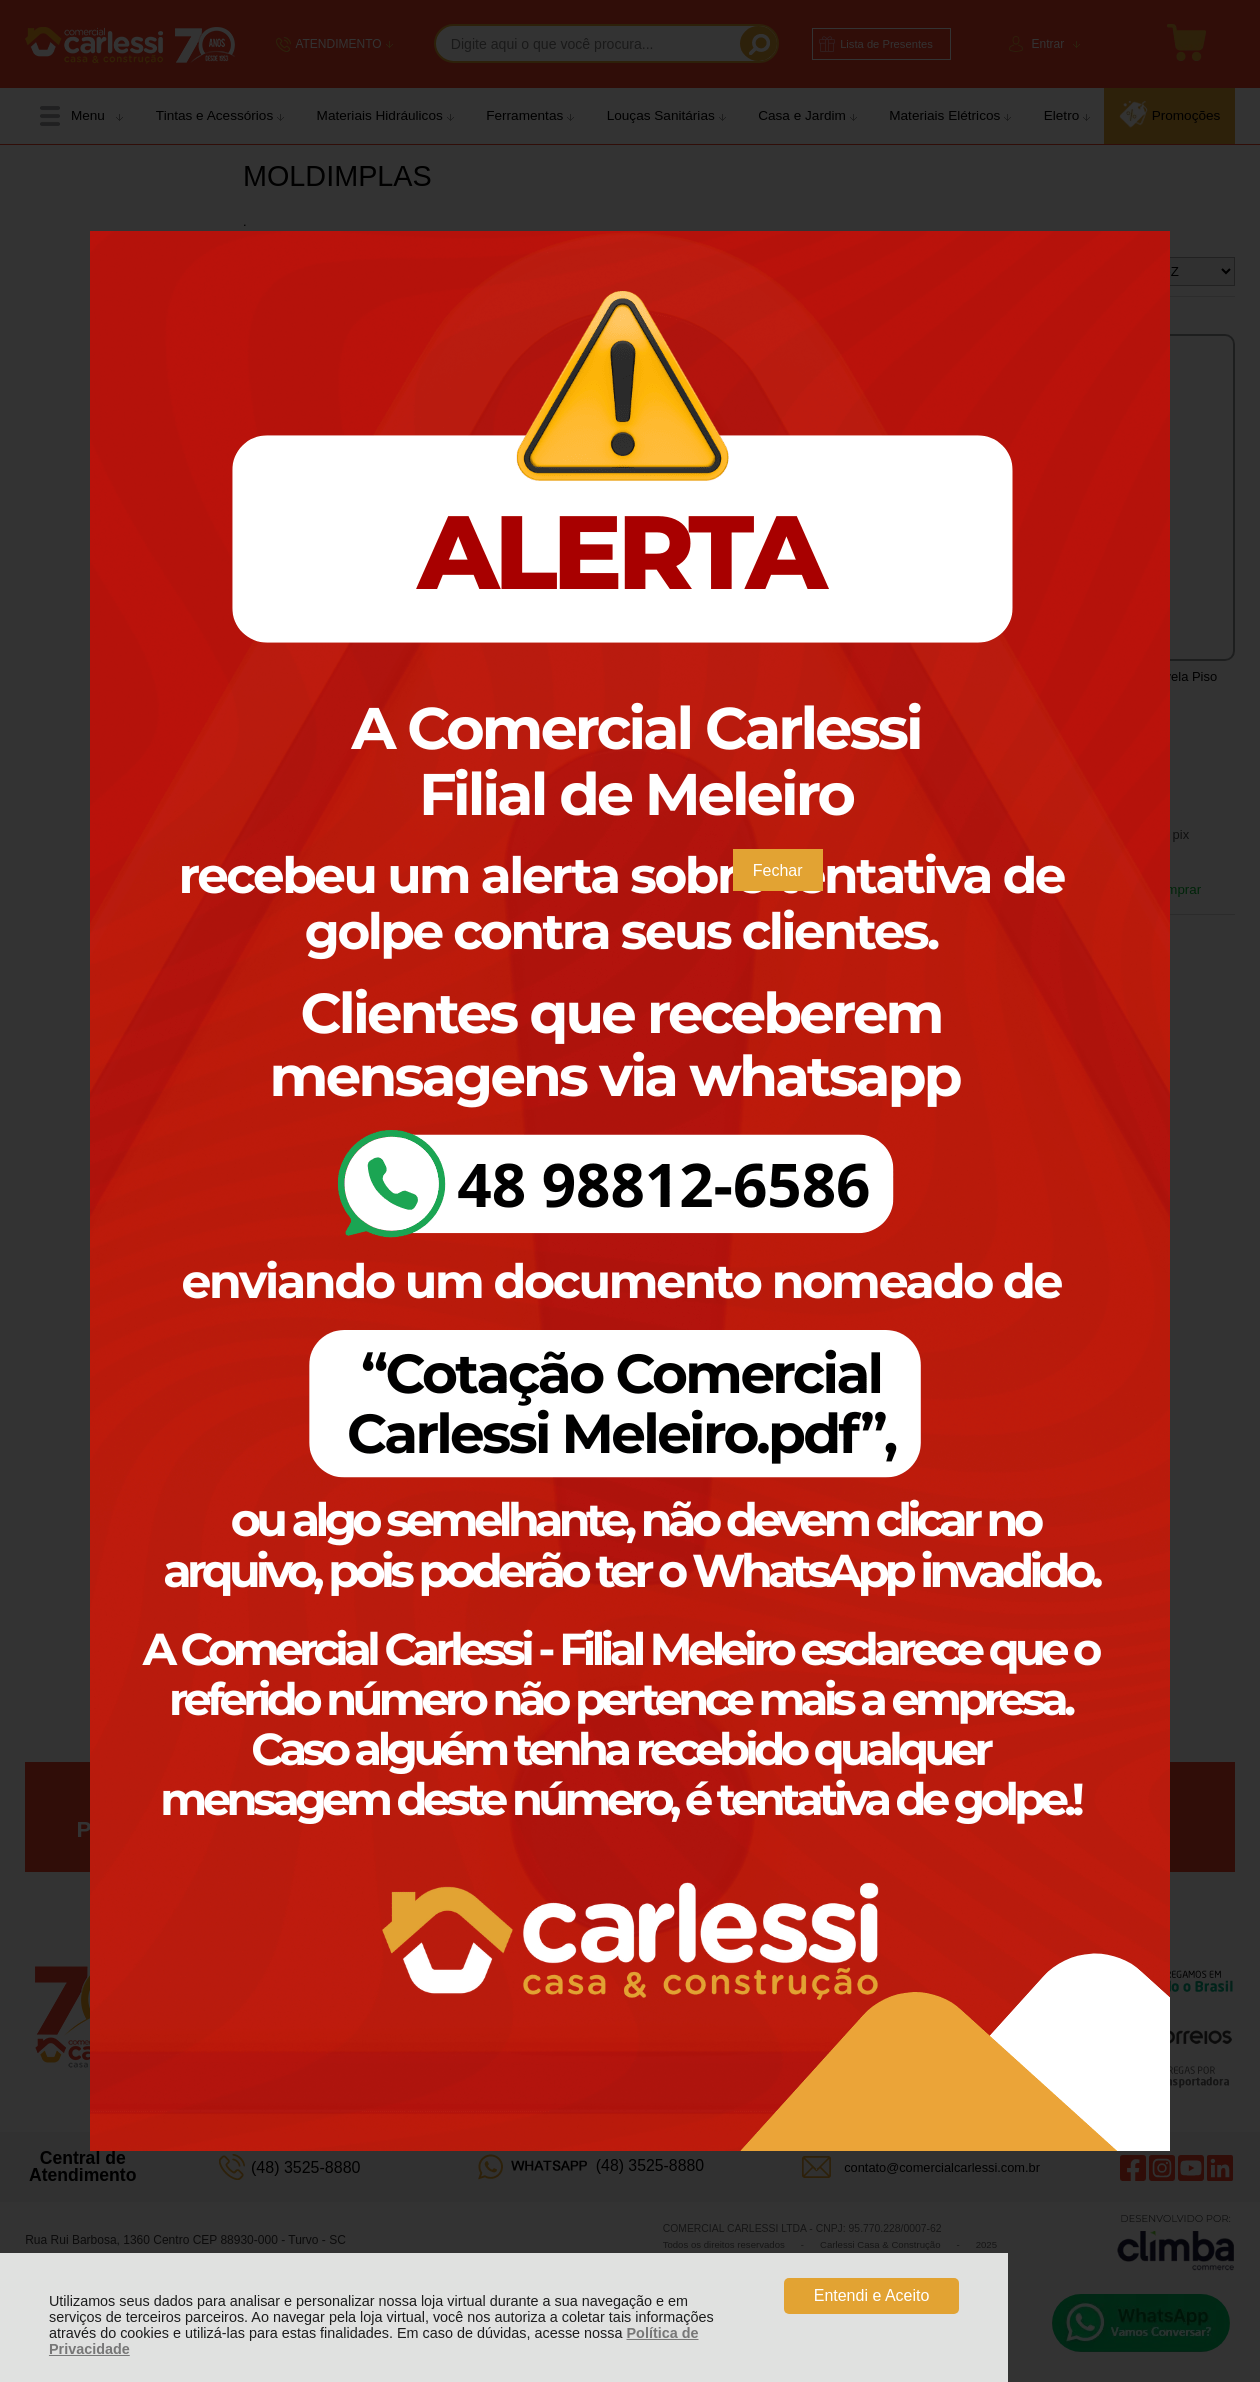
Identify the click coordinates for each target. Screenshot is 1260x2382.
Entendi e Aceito (872, 2295)
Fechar (778, 870)
